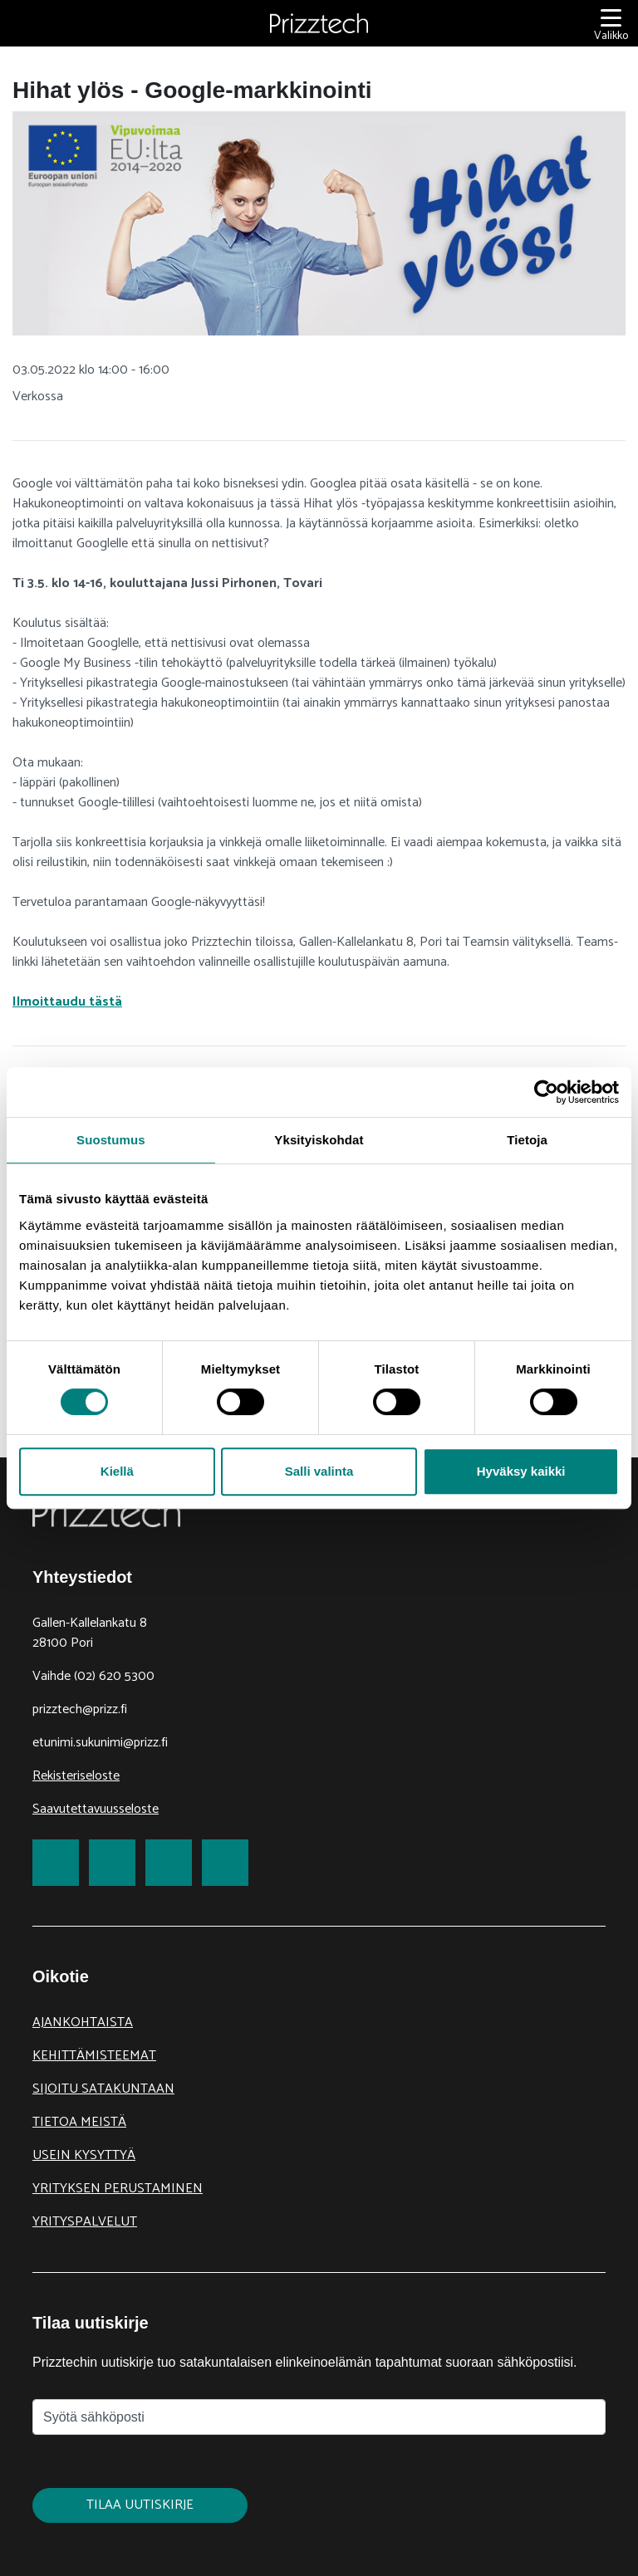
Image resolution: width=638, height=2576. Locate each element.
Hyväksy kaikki (521, 1471)
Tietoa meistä (79, 2122)
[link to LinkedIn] (168, 1862)
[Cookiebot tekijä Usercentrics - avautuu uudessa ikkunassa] (546, 1092)
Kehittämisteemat (94, 2056)
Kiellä (117, 1471)
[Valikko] (611, 23)
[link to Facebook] (55, 1862)
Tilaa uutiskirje (140, 2505)
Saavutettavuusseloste (95, 1809)
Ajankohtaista (82, 2022)
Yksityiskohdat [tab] (318, 1140)
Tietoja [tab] (527, 1140)
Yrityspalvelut (84, 2222)
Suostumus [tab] (110, 1140)
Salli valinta (319, 1471)
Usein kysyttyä (83, 2155)
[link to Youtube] (225, 1862)
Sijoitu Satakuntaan (103, 2089)
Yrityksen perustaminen (117, 2188)
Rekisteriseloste (76, 1776)
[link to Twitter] (112, 1862)
